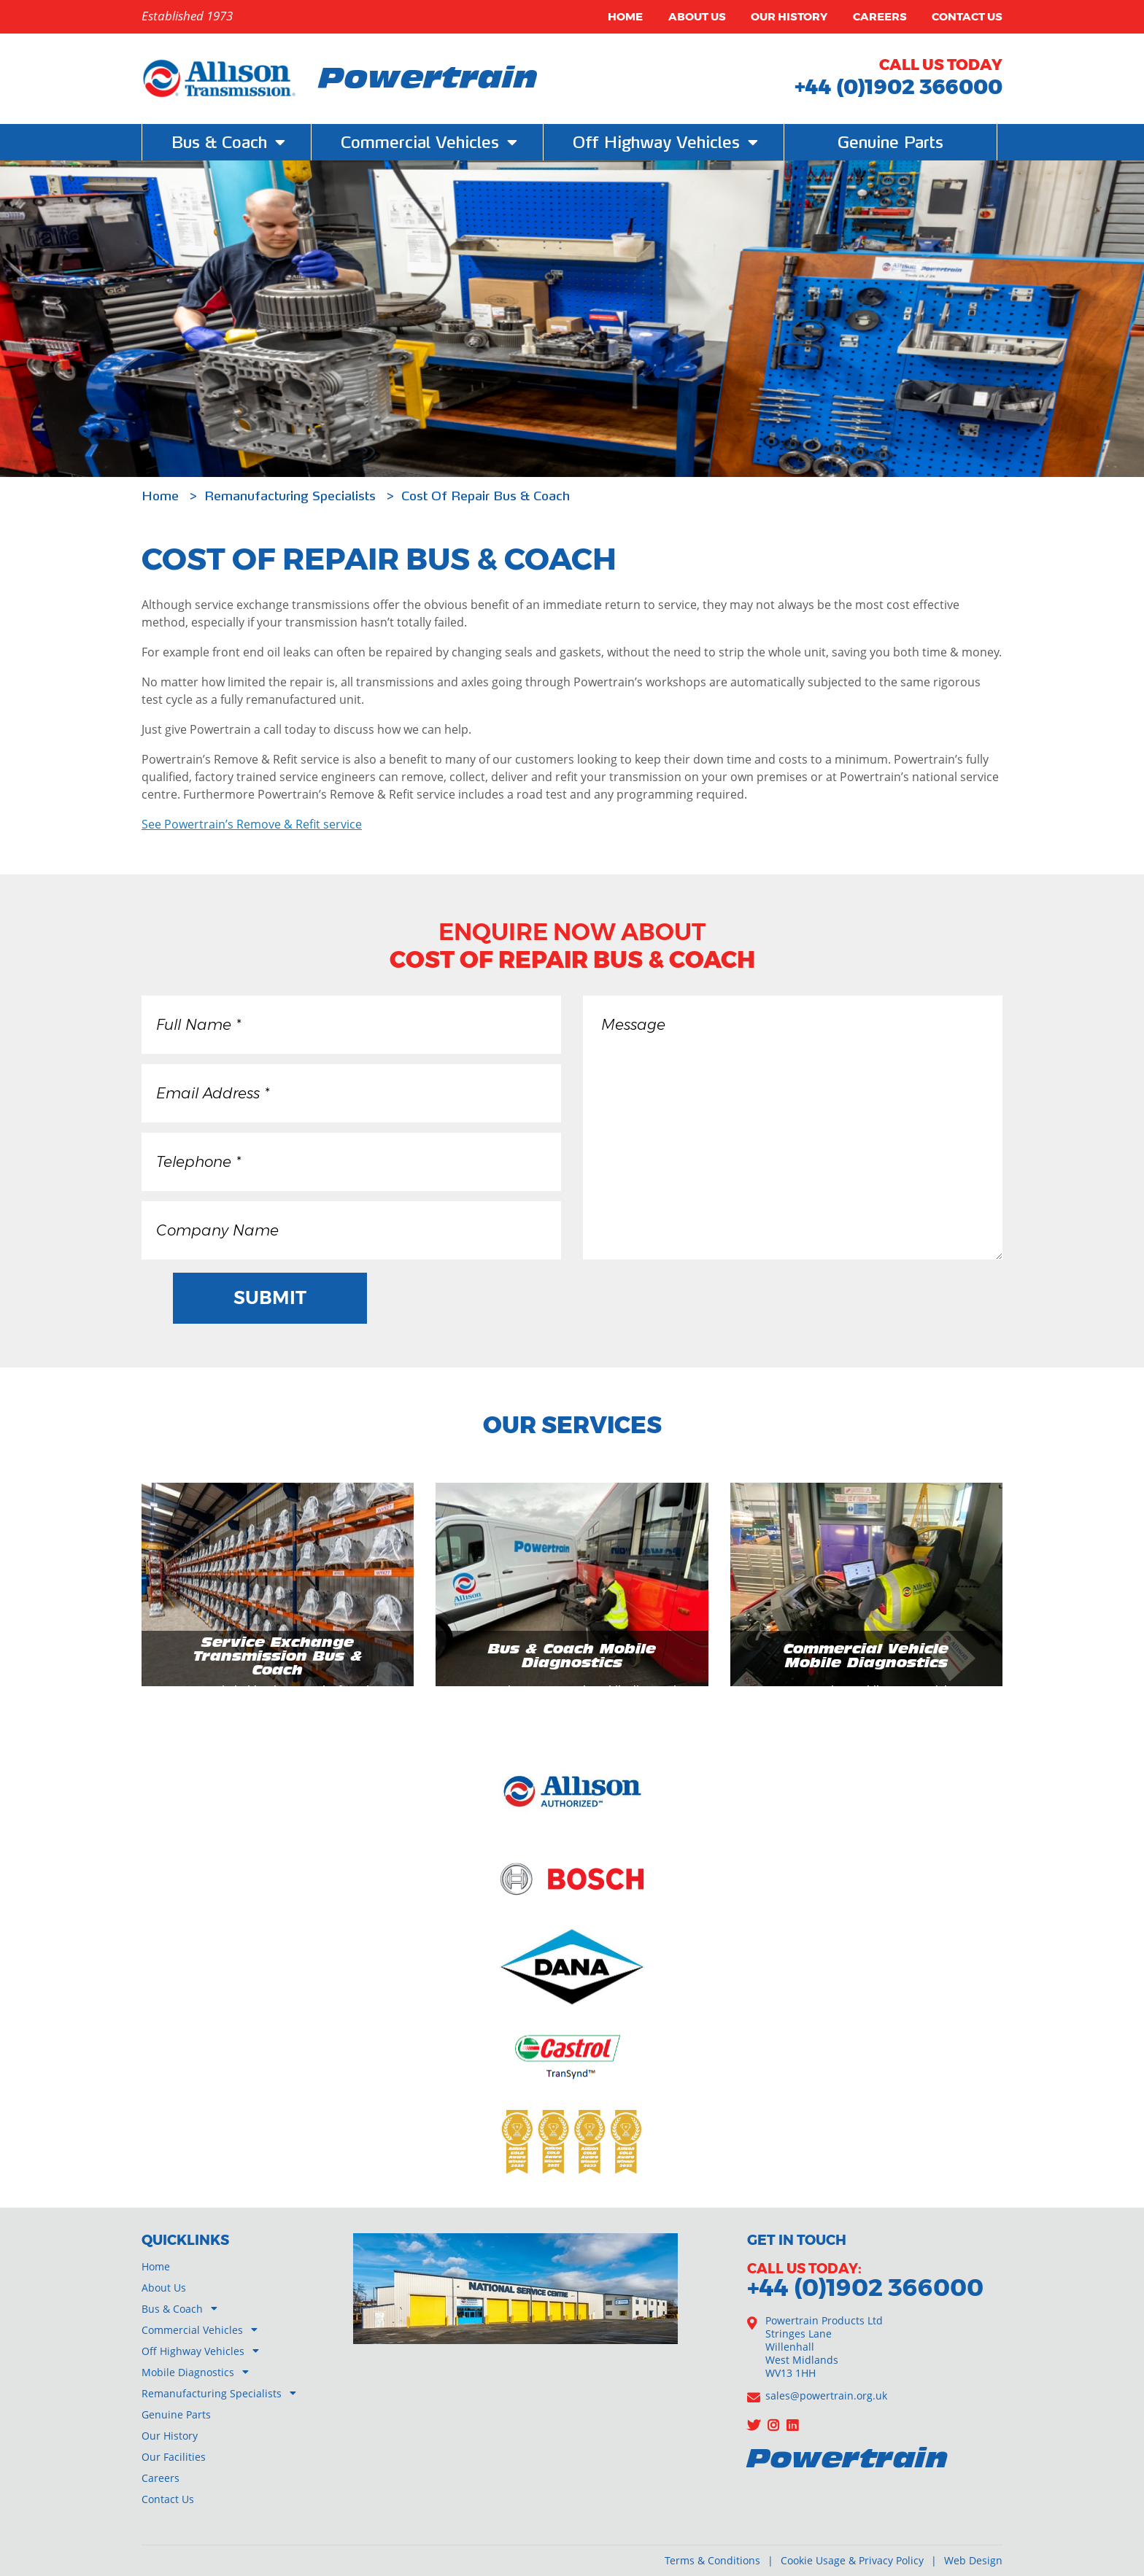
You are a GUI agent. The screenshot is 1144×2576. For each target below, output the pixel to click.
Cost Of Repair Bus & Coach (485, 495)
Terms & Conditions (712, 2560)
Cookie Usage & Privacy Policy (852, 2560)
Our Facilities (174, 2457)
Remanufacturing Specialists (291, 495)
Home (625, 16)
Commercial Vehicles (192, 2330)
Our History (789, 16)
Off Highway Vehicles (193, 2351)
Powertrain (428, 80)
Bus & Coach (172, 2309)
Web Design (973, 2560)
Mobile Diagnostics (188, 2372)
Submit (272, 1297)
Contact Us (967, 16)
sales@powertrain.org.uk (826, 2395)
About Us (697, 16)
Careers (880, 16)
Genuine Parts (890, 142)
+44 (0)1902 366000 (898, 86)
